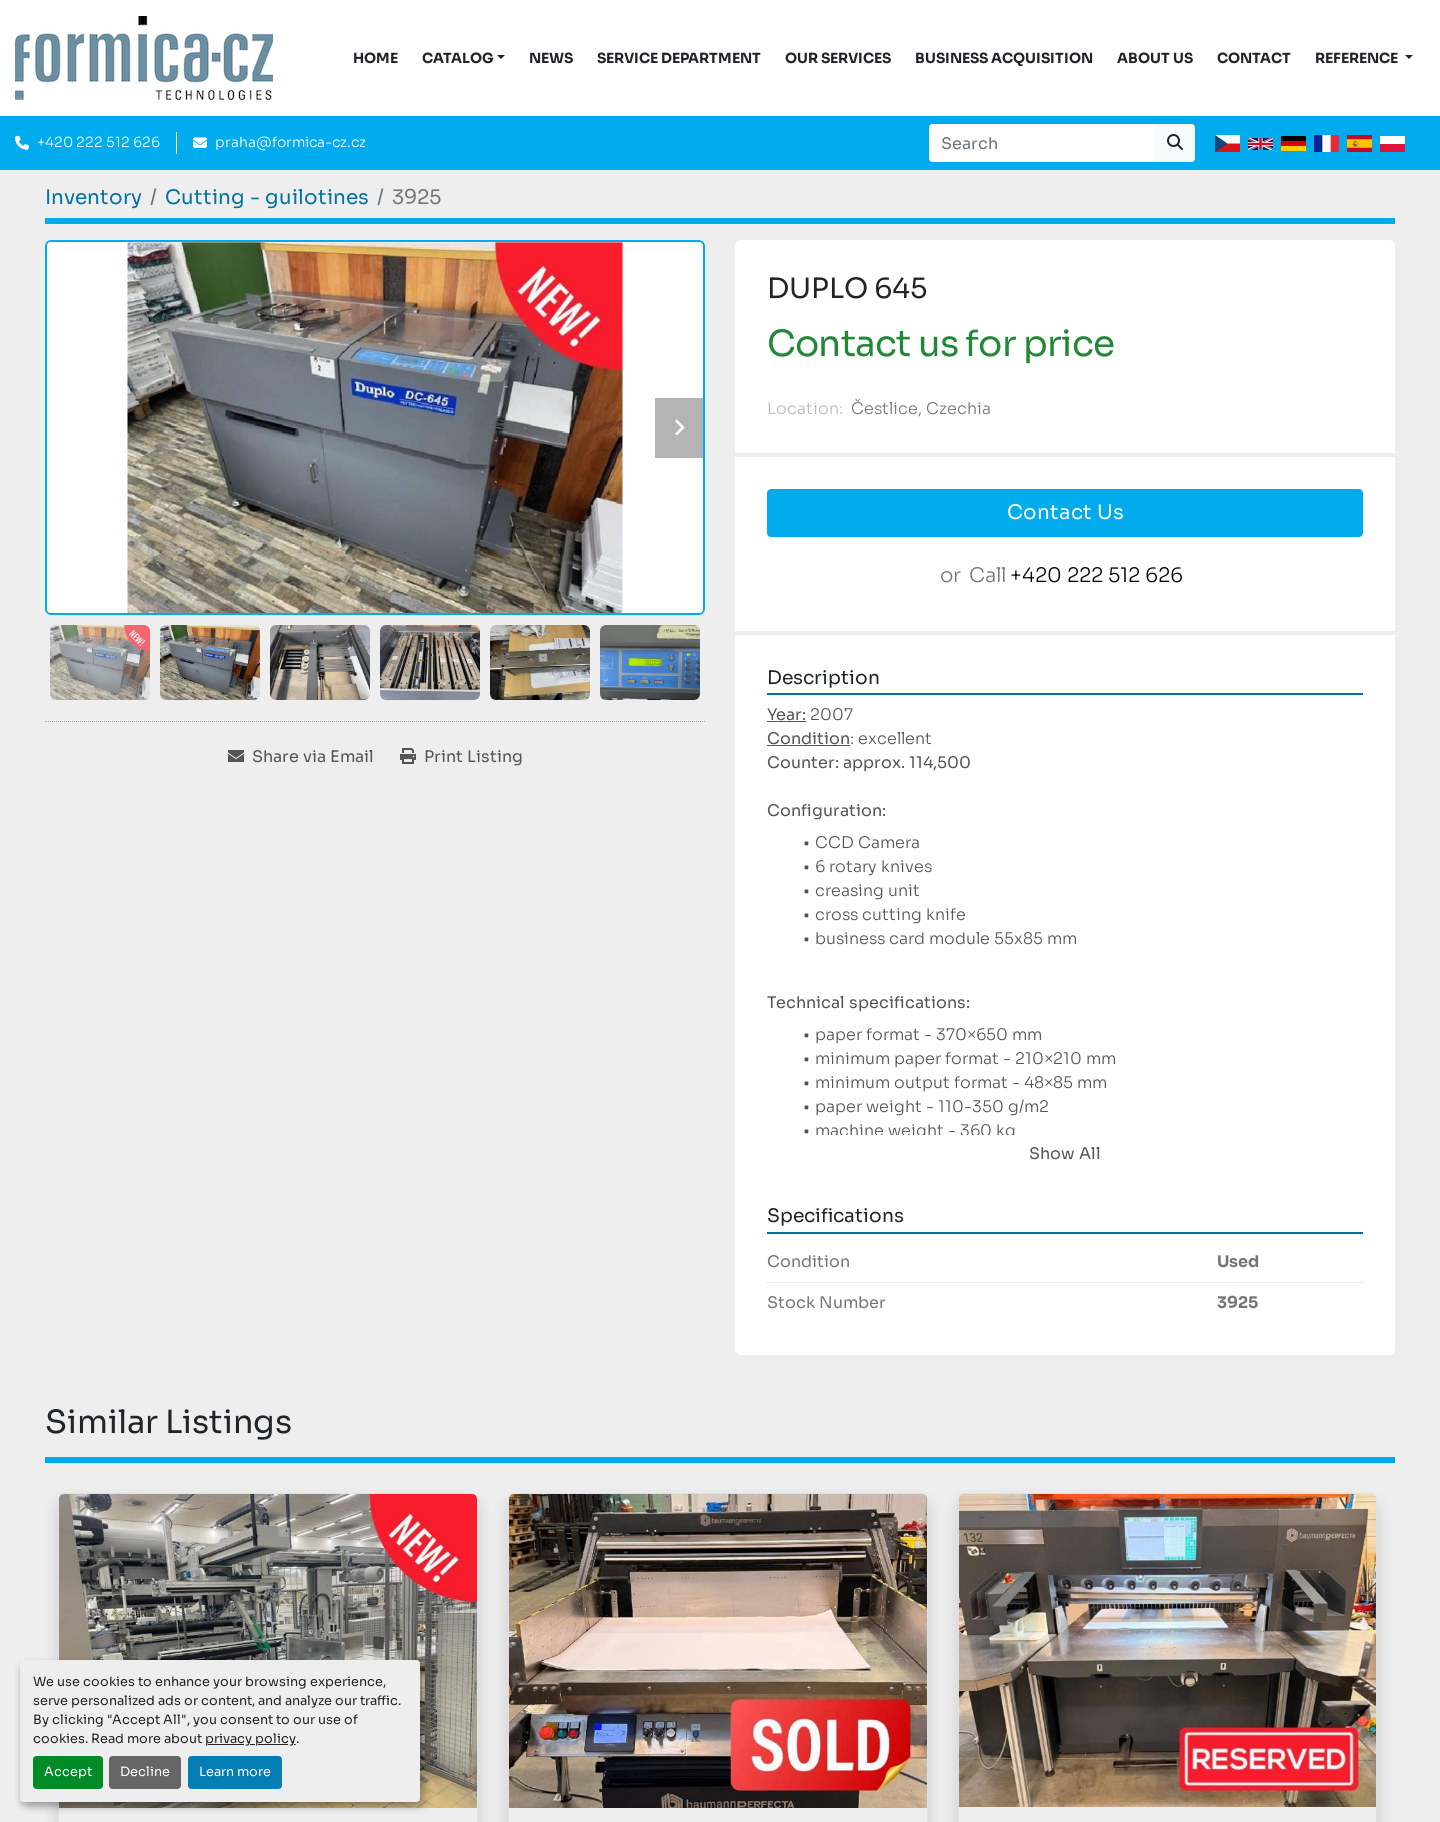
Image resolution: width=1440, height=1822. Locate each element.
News (551, 58)
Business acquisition (1004, 58)
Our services (838, 58)
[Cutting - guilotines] (267, 197)
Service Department (679, 58)
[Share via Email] (301, 757)
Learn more (235, 1772)
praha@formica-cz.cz (290, 142)
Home (375, 58)
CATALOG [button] (458, 58)
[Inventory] (93, 197)
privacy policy (250, 1739)
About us (1155, 58)
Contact (1254, 58)
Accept (68, 1772)
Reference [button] (1358, 58)
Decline (145, 1772)
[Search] (1042, 143)
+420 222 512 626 (98, 142)
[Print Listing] (461, 757)
